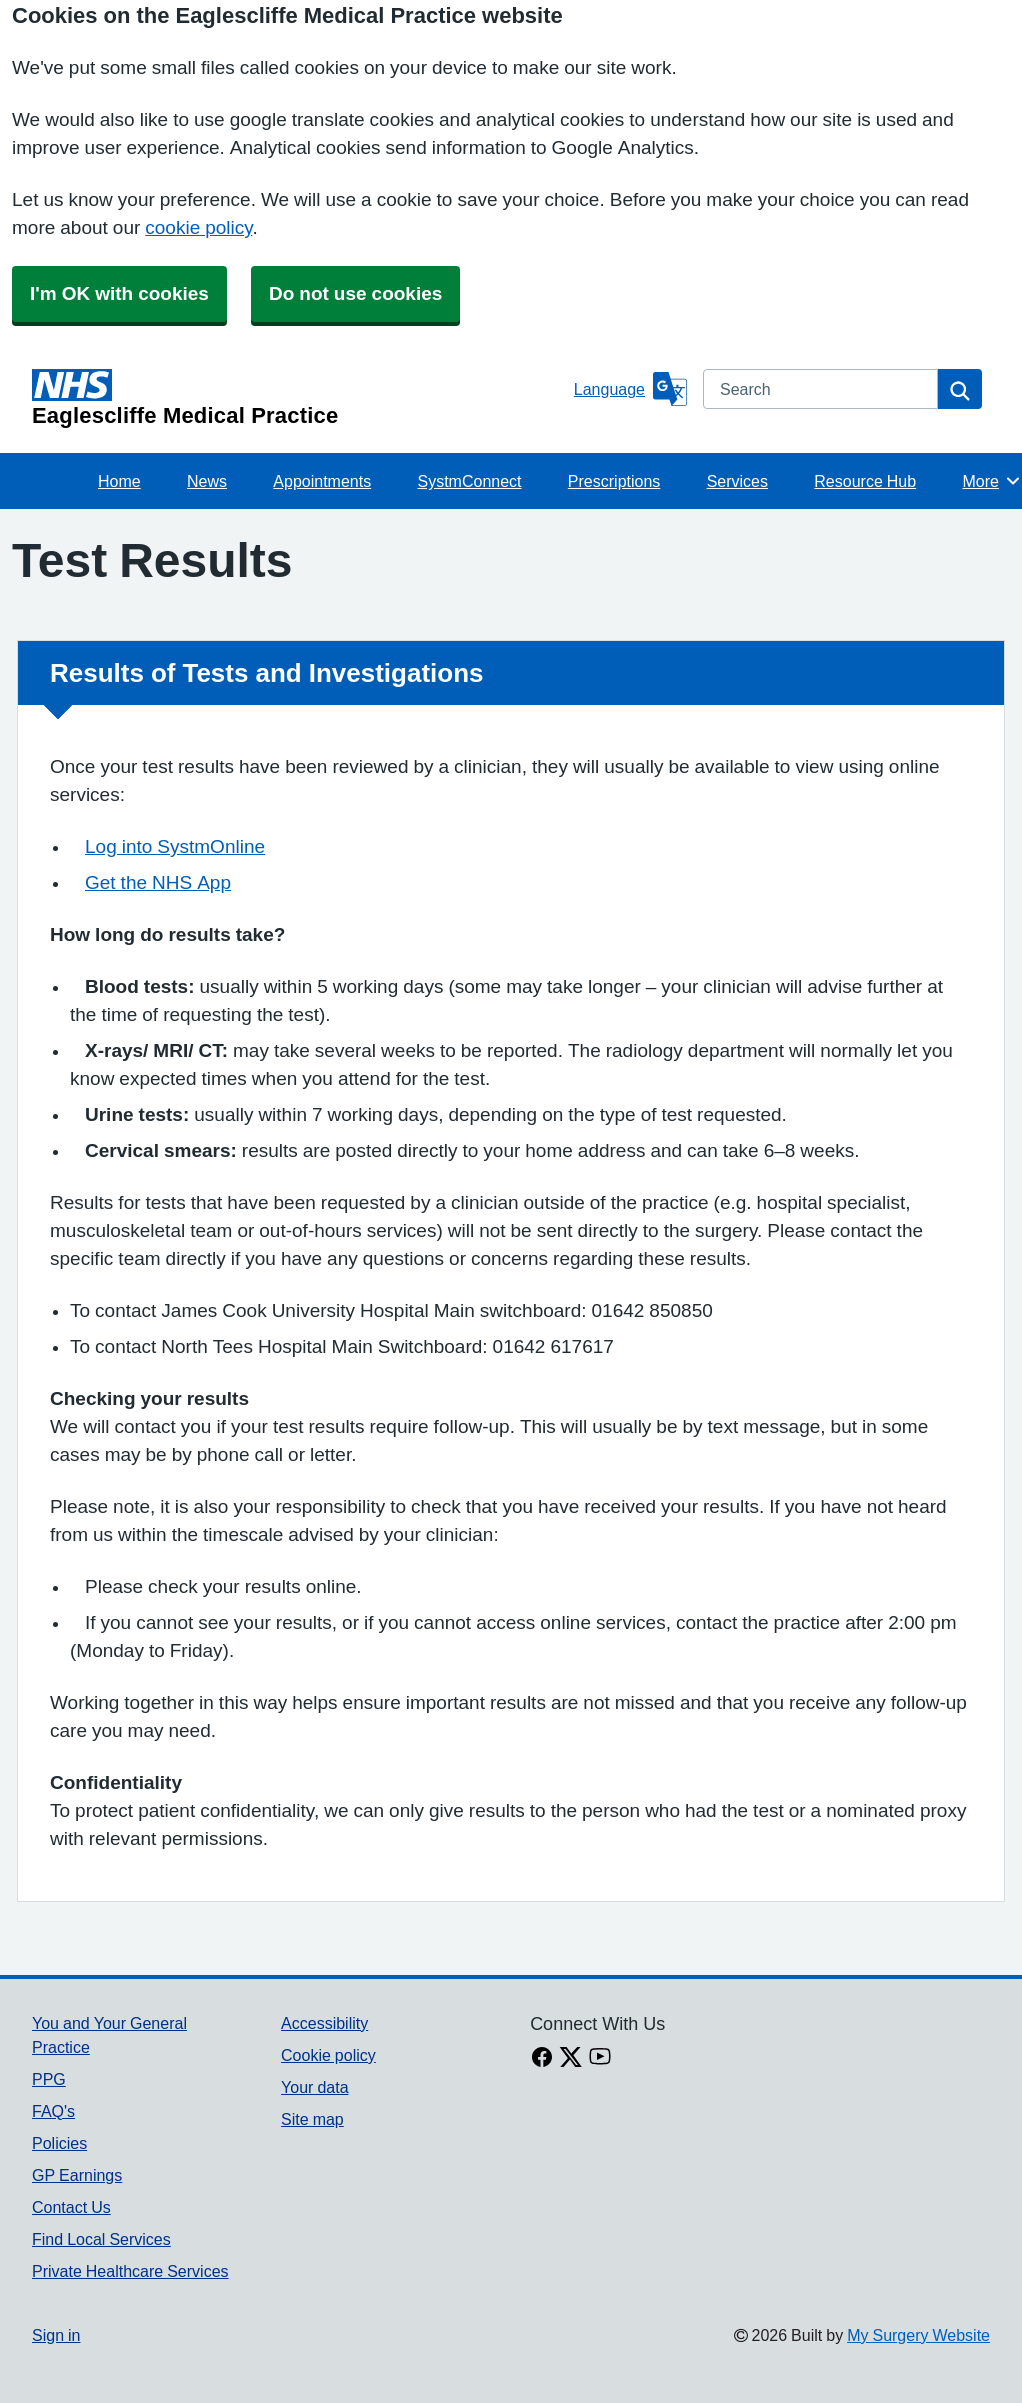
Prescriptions (614, 481)
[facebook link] (542, 2059)
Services (737, 481)
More (991, 481)
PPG (49, 2079)
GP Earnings (77, 2175)
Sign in (56, 2335)
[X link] (571, 2059)
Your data (314, 2087)
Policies (59, 2143)
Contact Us (71, 2207)
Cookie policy (328, 2055)
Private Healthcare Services (130, 2271)
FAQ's (53, 2111)
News (207, 481)
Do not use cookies (355, 293)
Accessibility (324, 2023)
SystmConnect (469, 481)
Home (119, 481)
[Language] (630, 389)
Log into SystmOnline (175, 846)
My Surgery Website (918, 2335)
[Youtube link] (600, 2059)
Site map (312, 2119)
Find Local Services (101, 2239)
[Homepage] (299, 398)
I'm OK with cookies (119, 293)
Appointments (322, 481)
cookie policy (198, 227)
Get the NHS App (158, 882)
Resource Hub (865, 481)
